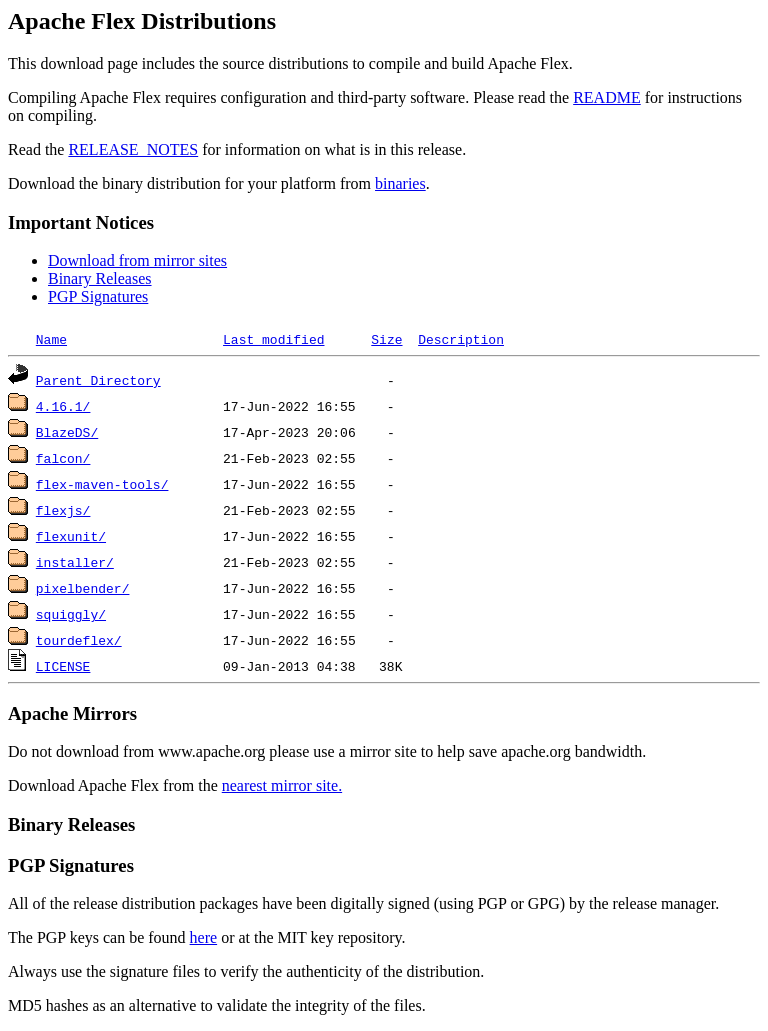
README (607, 97)
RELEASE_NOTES (133, 149)
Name (51, 339)
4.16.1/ (63, 406)
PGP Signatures (98, 296)
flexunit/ (71, 536)
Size (386, 339)
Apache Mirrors (72, 713)
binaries (400, 183)
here (204, 937)
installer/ (75, 562)
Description (461, 339)
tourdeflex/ (79, 640)
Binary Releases (100, 278)
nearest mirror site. (282, 785)
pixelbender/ (83, 588)
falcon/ (63, 458)
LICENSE (63, 666)
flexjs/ (63, 510)
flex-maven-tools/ (102, 484)
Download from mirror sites (137, 260)
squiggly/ (71, 614)
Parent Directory (98, 380)
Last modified (273, 339)
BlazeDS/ (67, 432)
